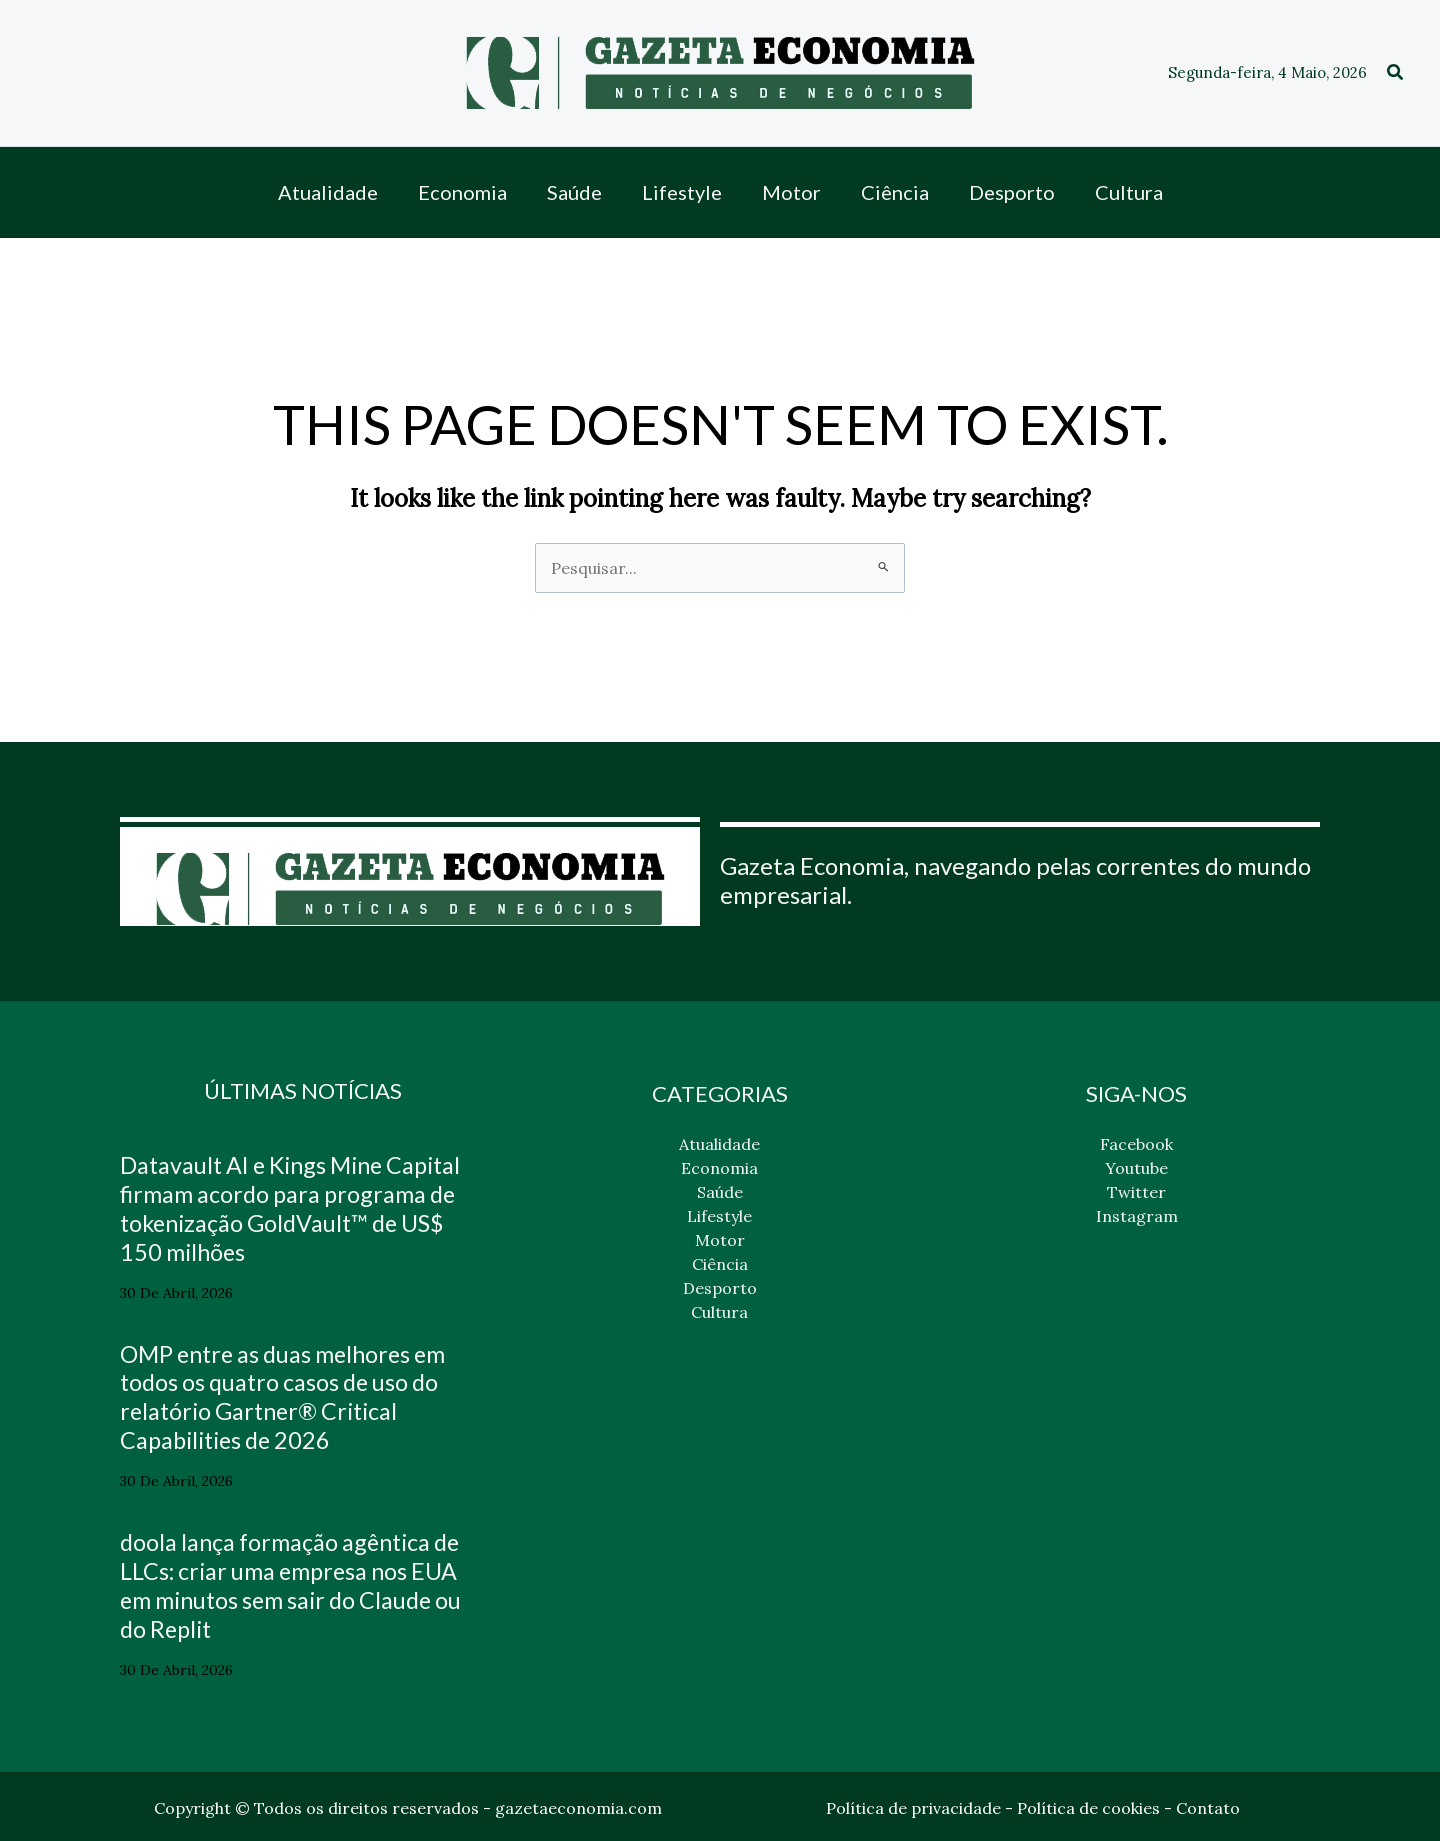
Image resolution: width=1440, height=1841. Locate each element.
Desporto (720, 1288)
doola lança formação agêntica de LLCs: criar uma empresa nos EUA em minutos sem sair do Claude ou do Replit (299, 1583)
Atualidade (719, 1144)
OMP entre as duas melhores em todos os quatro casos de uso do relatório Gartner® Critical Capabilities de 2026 (291, 1395)
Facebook (1136, 1144)
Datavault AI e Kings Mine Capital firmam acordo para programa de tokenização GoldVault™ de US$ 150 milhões (300, 1207)
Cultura (719, 1312)
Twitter (1136, 1192)
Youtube (1136, 1168)
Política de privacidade (913, 1806)
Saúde (720, 1192)
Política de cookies (1088, 1806)
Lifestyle (719, 1216)
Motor (720, 1240)
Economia (719, 1168)
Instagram (1137, 1216)
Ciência (720, 1264)
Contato (1208, 1806)
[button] (1396, 73)
